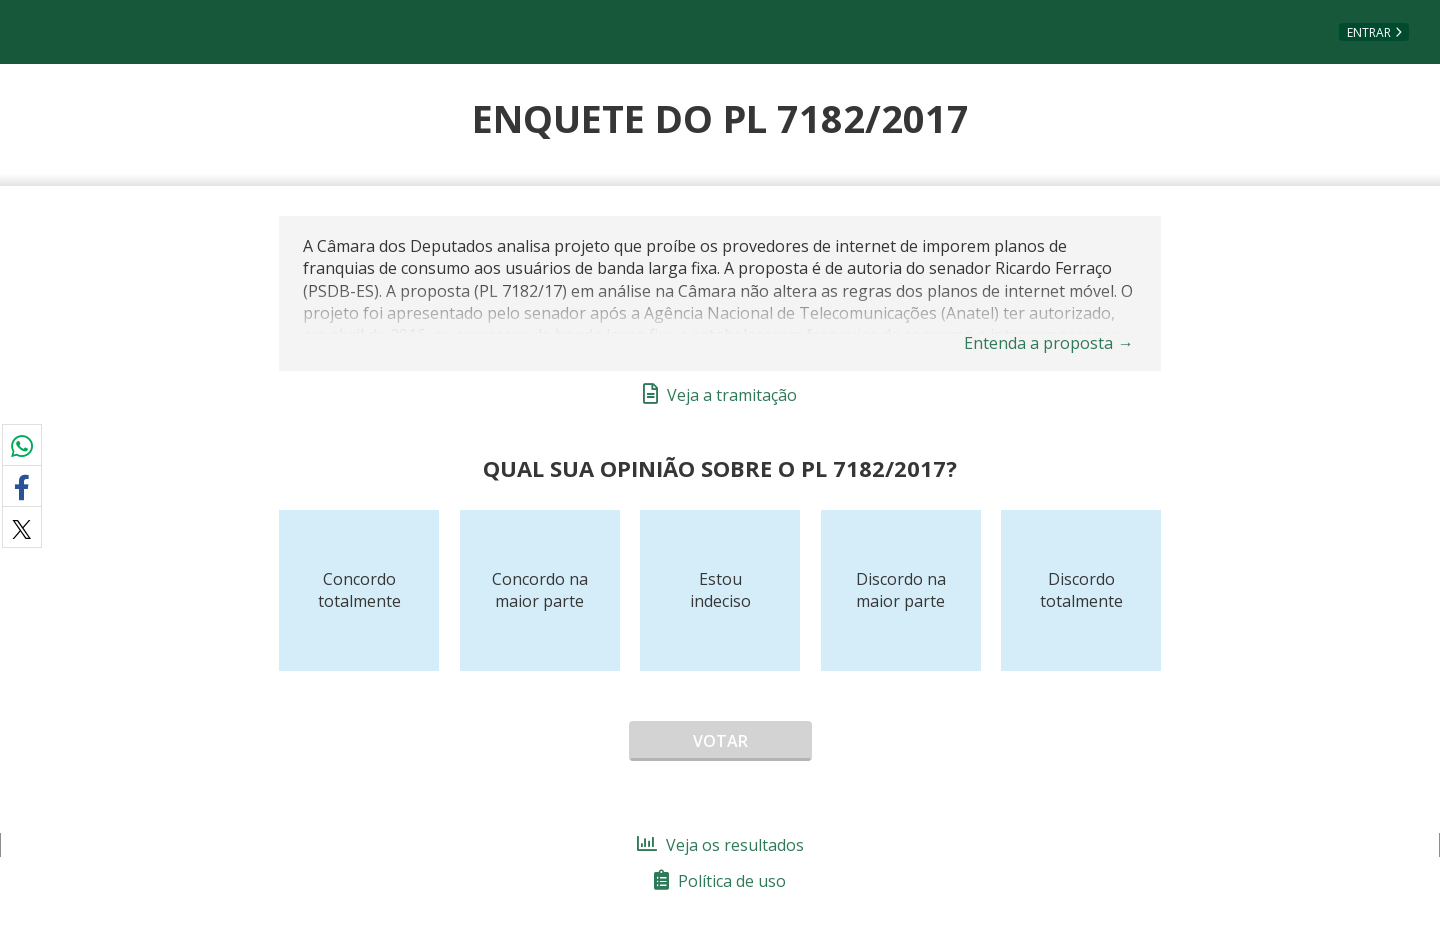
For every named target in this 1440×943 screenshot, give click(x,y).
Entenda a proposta (1049, 343)
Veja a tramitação (720, 395)
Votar (720, 741)
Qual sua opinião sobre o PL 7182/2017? (720, 468)
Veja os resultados (720, 845)
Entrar (1369, 32)
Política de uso (720, 881)
